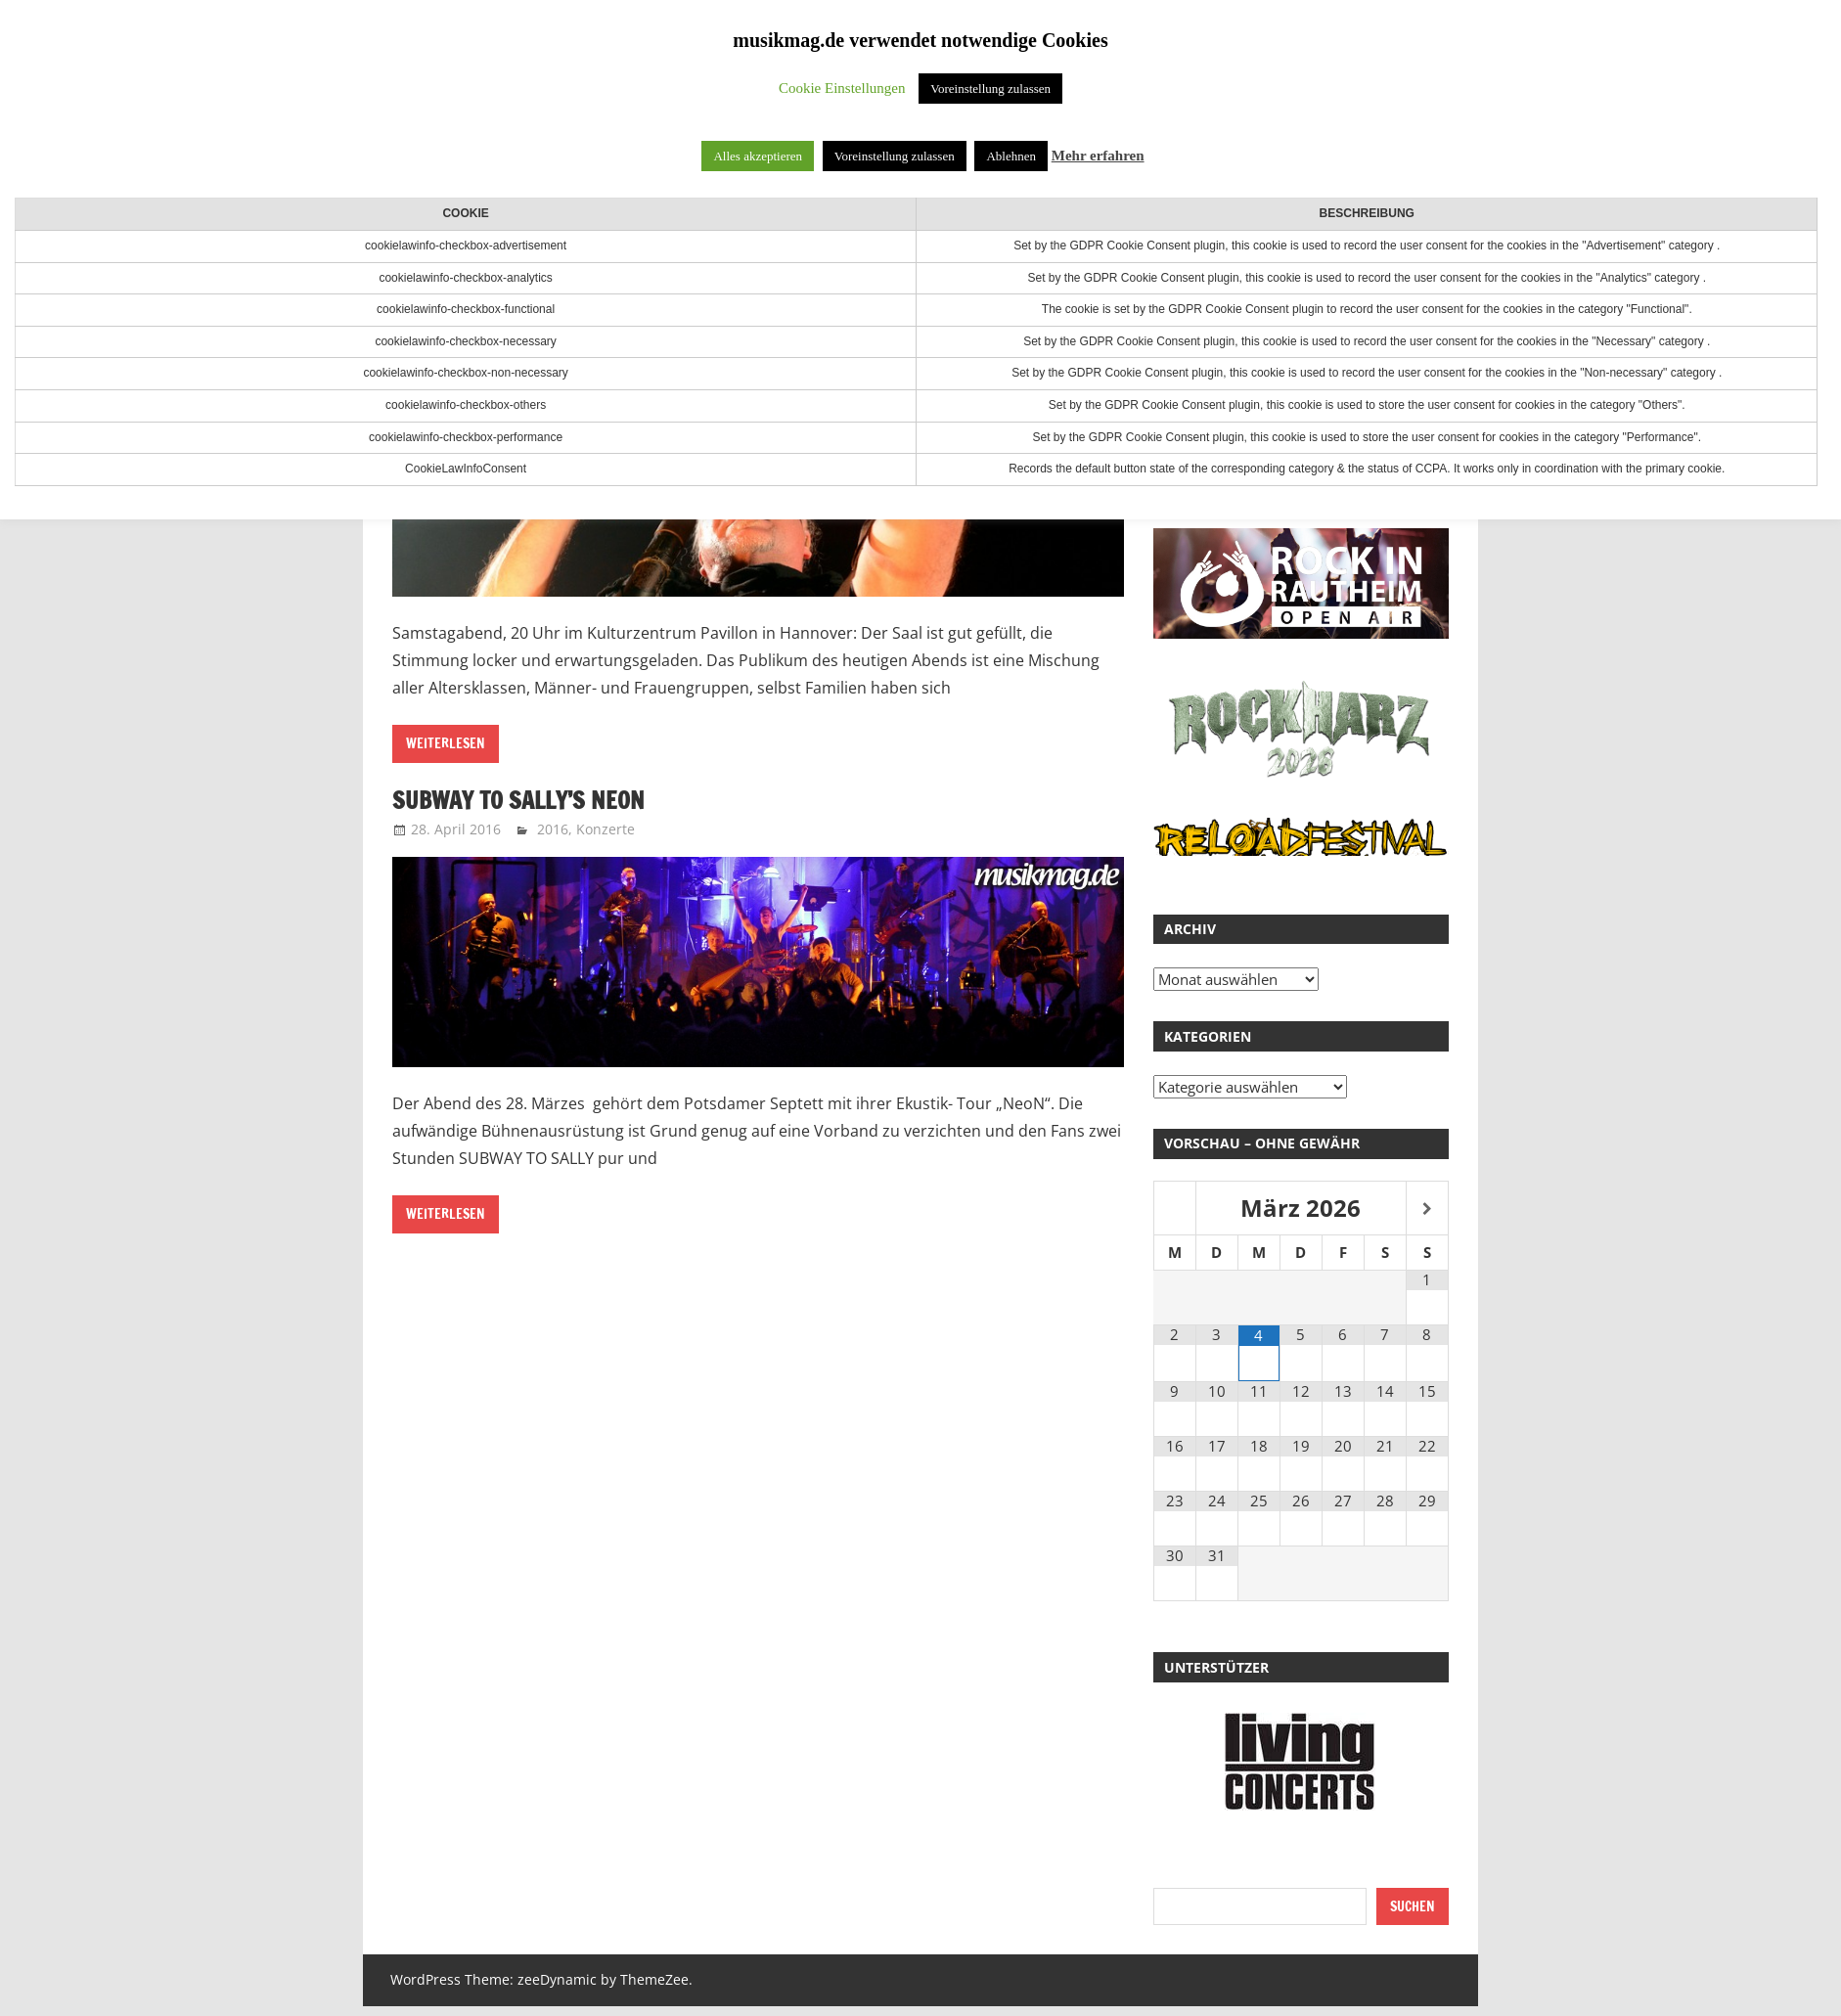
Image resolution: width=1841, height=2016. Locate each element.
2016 (552, 829)
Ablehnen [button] (1011, 156)
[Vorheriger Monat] (1174, 1209)
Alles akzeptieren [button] (757, 156)
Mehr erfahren (1098, 155)
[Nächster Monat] (1427, 1209)
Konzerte (605, 829)
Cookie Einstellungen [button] (842, 88)
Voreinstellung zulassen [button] (990, 88)
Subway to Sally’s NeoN (519, 800)
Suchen (1412, 1906)
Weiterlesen (445, 743)
